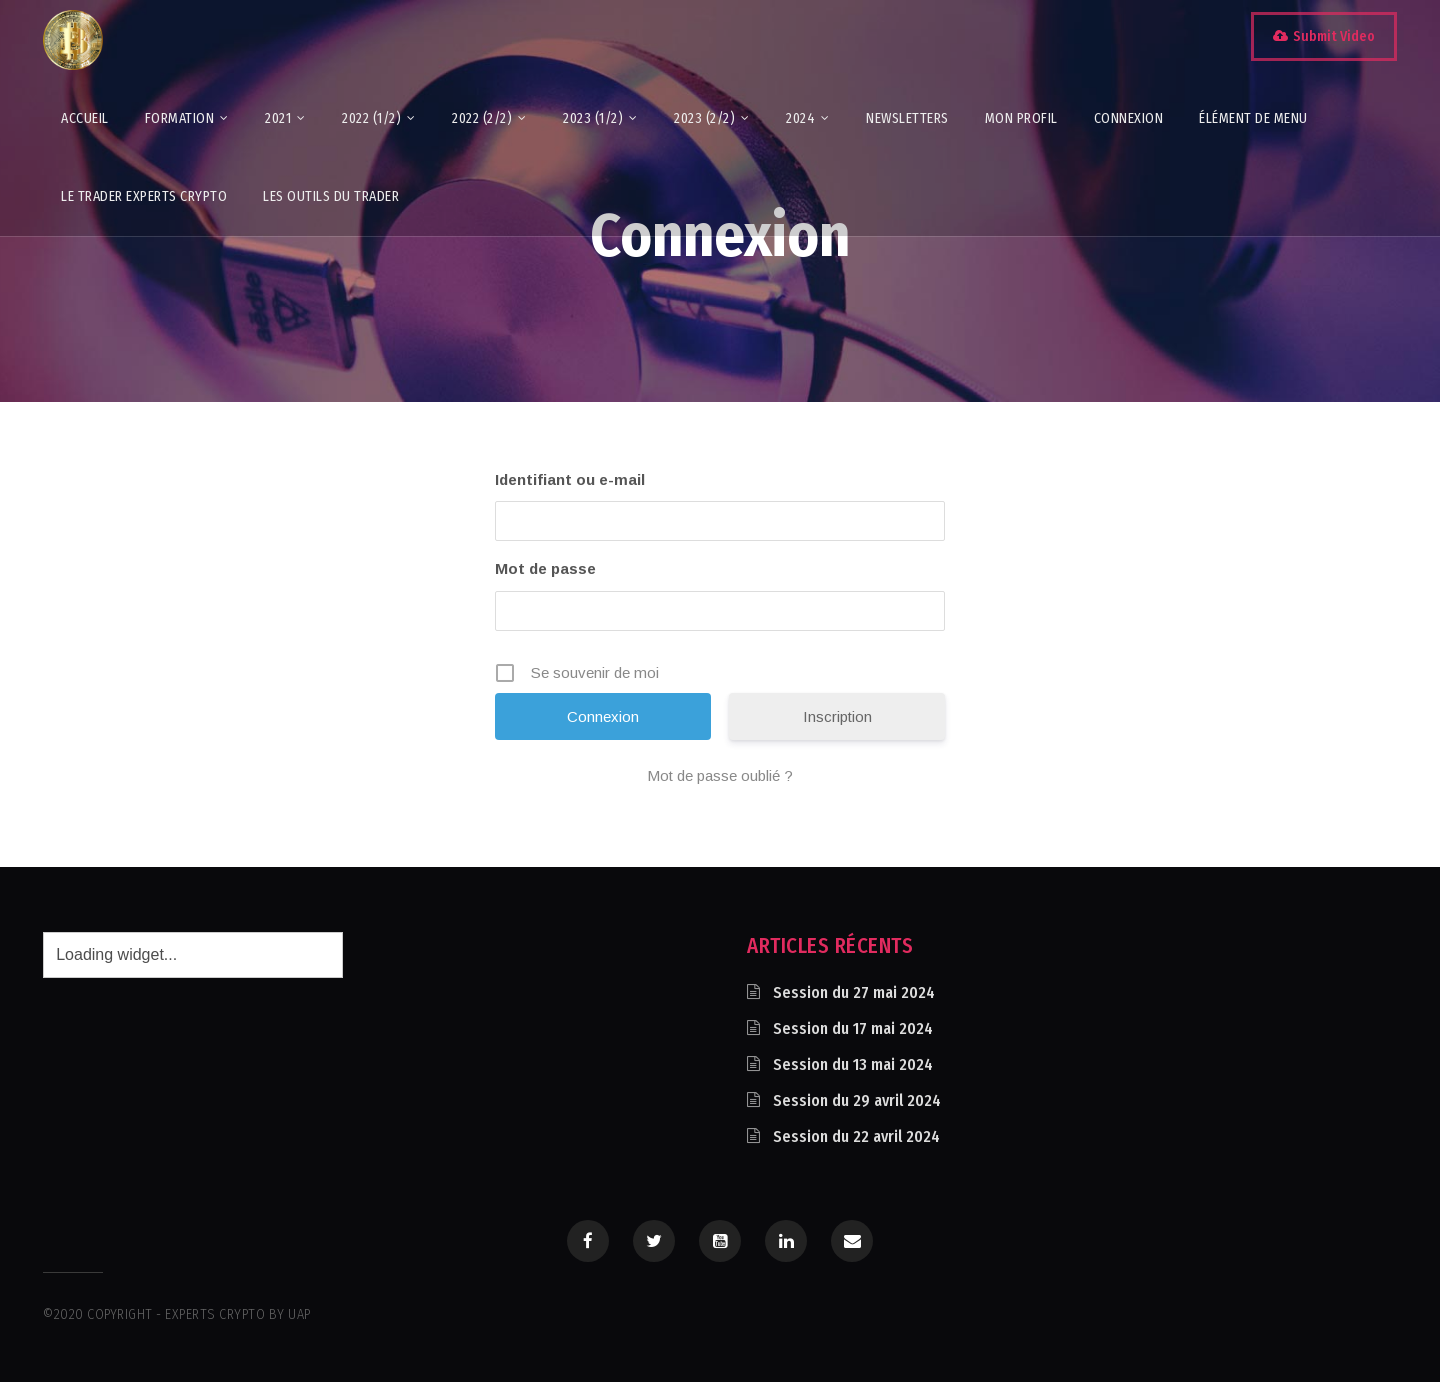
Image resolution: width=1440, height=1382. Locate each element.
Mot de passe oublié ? (720, 775)
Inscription (837, 716)
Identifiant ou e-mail (570, 479)
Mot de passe (545, 568)
